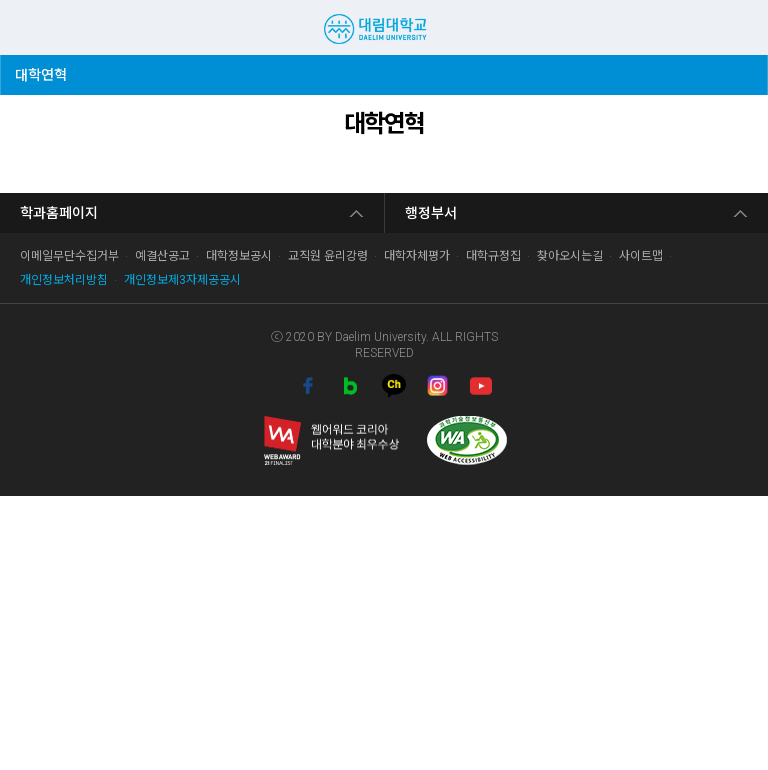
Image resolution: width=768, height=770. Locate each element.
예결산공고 (162, 256)
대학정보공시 (239, 256)
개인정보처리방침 (64, 280)
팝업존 (736, 26)
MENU (25, 27)
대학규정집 (493, 256)
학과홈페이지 (59, 213)
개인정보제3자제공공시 (182, 280)
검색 (703, 26)
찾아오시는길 (570, 256)
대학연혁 (45, 69)
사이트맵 (641, 256)
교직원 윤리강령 (328, 256)
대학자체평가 (417, 256)
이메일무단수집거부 (69, 256)
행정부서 (431, 213)
